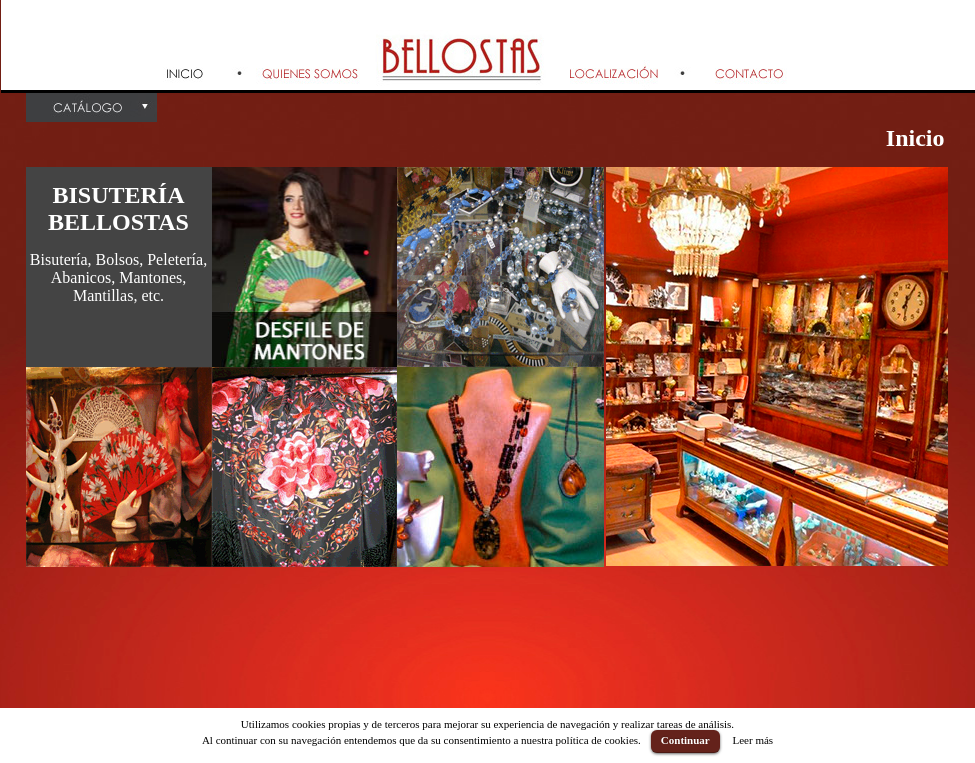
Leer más (752, 740)
